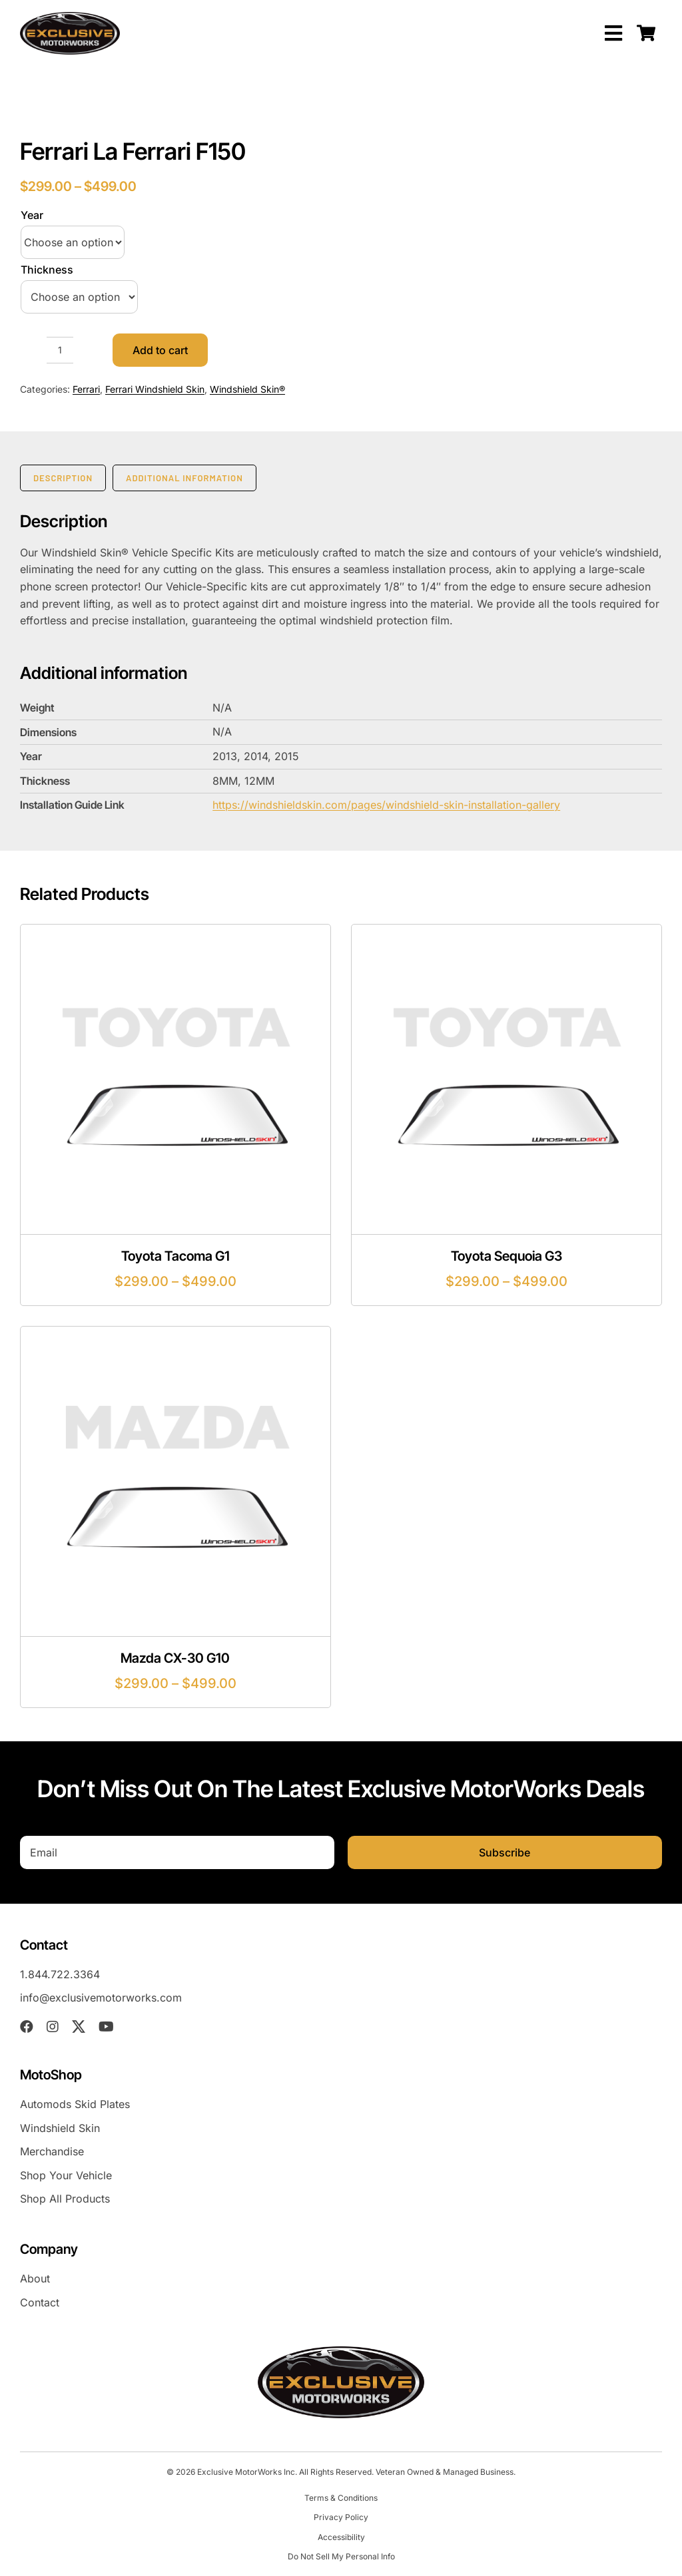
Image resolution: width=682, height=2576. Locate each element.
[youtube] (106, 2027)
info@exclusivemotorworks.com (101, 1997)
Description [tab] (63, 478)
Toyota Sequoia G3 (506, 1256)
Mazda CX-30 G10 (175, 1658)
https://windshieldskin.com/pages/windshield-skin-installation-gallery (386, 804)
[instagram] (53, 2027)
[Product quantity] (60, 350)
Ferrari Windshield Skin (154, 389)
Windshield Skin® (247, 389)
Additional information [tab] (184, 478)
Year (32, 215)
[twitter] (78, 2027)
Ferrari (86, 389)
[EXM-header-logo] (70, 17)
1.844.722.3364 (60, 1974)
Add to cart (160, 350)
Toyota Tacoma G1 (175, 1256)
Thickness (47, 269)
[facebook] (26, 2027)
